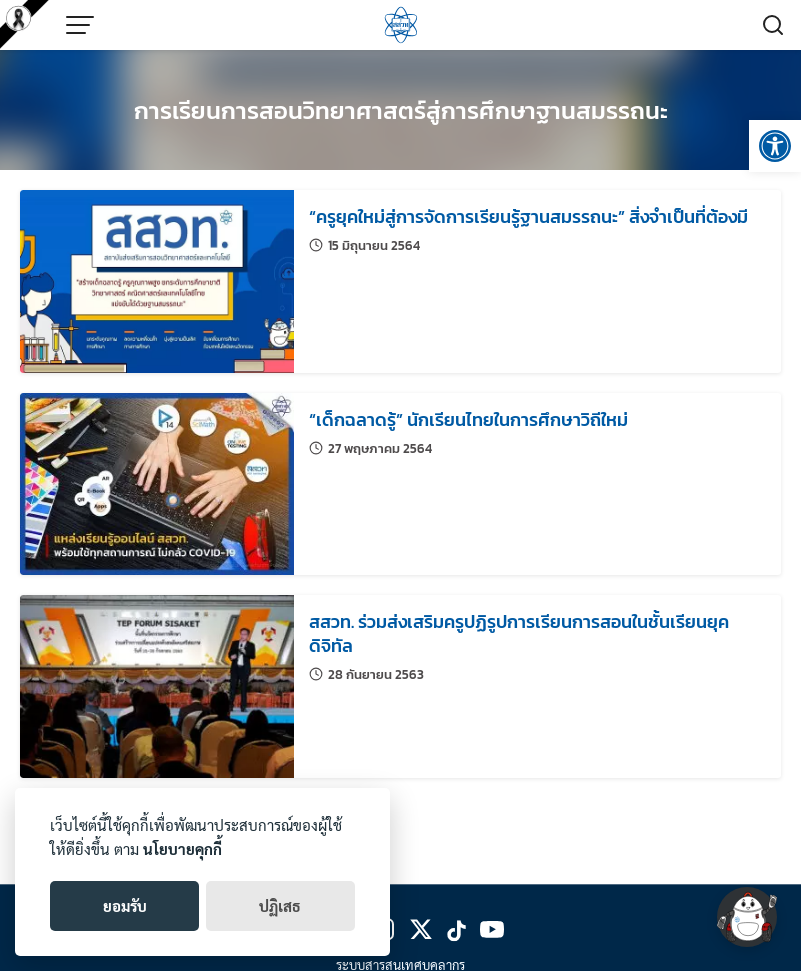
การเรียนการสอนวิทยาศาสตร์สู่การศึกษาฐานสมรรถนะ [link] (401, 110)
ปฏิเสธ (280, 905)
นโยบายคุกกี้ (182, 848)
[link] (775, 146)
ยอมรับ (125, 905)
